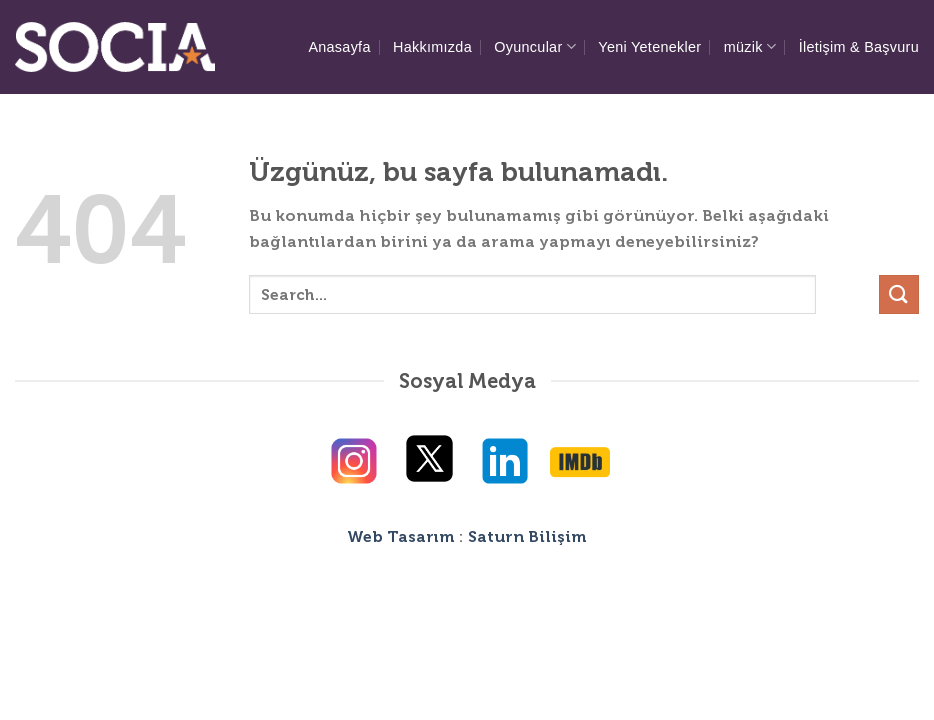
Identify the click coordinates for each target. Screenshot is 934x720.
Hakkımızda (432, 47)
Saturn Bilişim (527, 536)
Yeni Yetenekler (649, 47)
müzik (750, 46)
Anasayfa (339, 47)
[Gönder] (899, 294)
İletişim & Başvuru (859, 47)
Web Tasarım (401, 536)
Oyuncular (535, 46)
